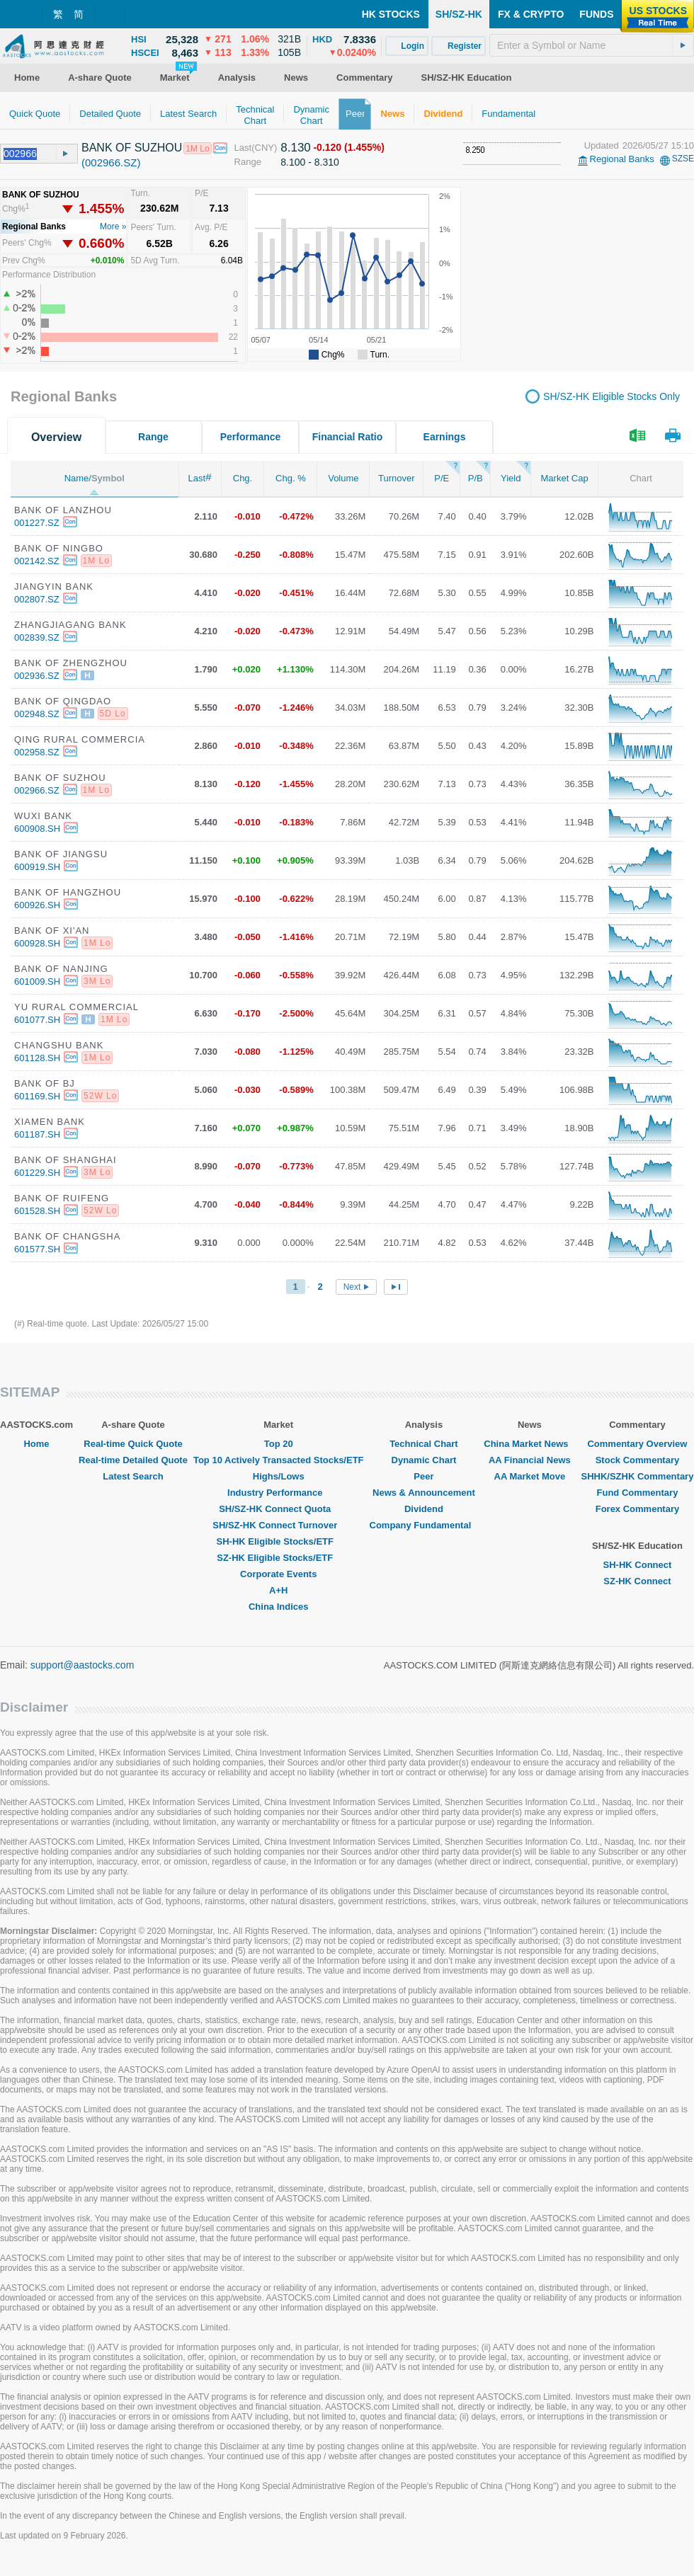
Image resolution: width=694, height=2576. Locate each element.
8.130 (295, 147)
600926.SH (37, 905)
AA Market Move (530, 1476)
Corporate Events (278, 1574)
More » (113, 226)
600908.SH (37, 828)
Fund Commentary (637, 1492)
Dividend (423, 1509)
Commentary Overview (637, 1443)
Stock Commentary (637, 1460)
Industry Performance (278, 1492)
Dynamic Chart (424, 1460)
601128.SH (37, 1058)
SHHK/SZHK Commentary (637, 1476)
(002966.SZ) (110, 162)
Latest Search (133, 1476)
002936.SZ (36, 675)
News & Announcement (423, 1492)
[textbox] (591, 45)
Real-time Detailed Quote (133, 1460)
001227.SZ (36, 522)
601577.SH (37, 1249)
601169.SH (37, 1096)
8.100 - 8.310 (309, 162)
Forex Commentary (637, 1509)
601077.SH (37, 1019)
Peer (423, 1476)
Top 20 (278, 1443)
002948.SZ (36, 714)
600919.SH (37, 866)
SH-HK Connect (637, 1564)
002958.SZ (36, 752)
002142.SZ (36, 561)
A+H (278, 1590)
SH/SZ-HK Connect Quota (278, 1509)
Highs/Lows (279, 1476)
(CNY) (264, 147)
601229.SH (37, 1172)
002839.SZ (36, 637)
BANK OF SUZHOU (131, 148)
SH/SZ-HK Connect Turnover (278, 1525)
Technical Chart (423, 1443)
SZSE (683, 159)
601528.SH (37, 1211)
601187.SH (37, 1134)
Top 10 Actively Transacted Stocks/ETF (278, 1460)
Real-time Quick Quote (133, 1443)
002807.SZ (36, 599)
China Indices (279, 1606)
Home (36, 1443)
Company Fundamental (424, 1525)
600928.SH (37, 943)
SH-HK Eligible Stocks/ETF (279, 1541)
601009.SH (37, 981)
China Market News (529, 1443)
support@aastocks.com (82, 1665)
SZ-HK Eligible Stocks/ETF (278, 1557)
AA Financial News (530, 1460)
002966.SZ (36, 790)
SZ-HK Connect (637, 1581)
